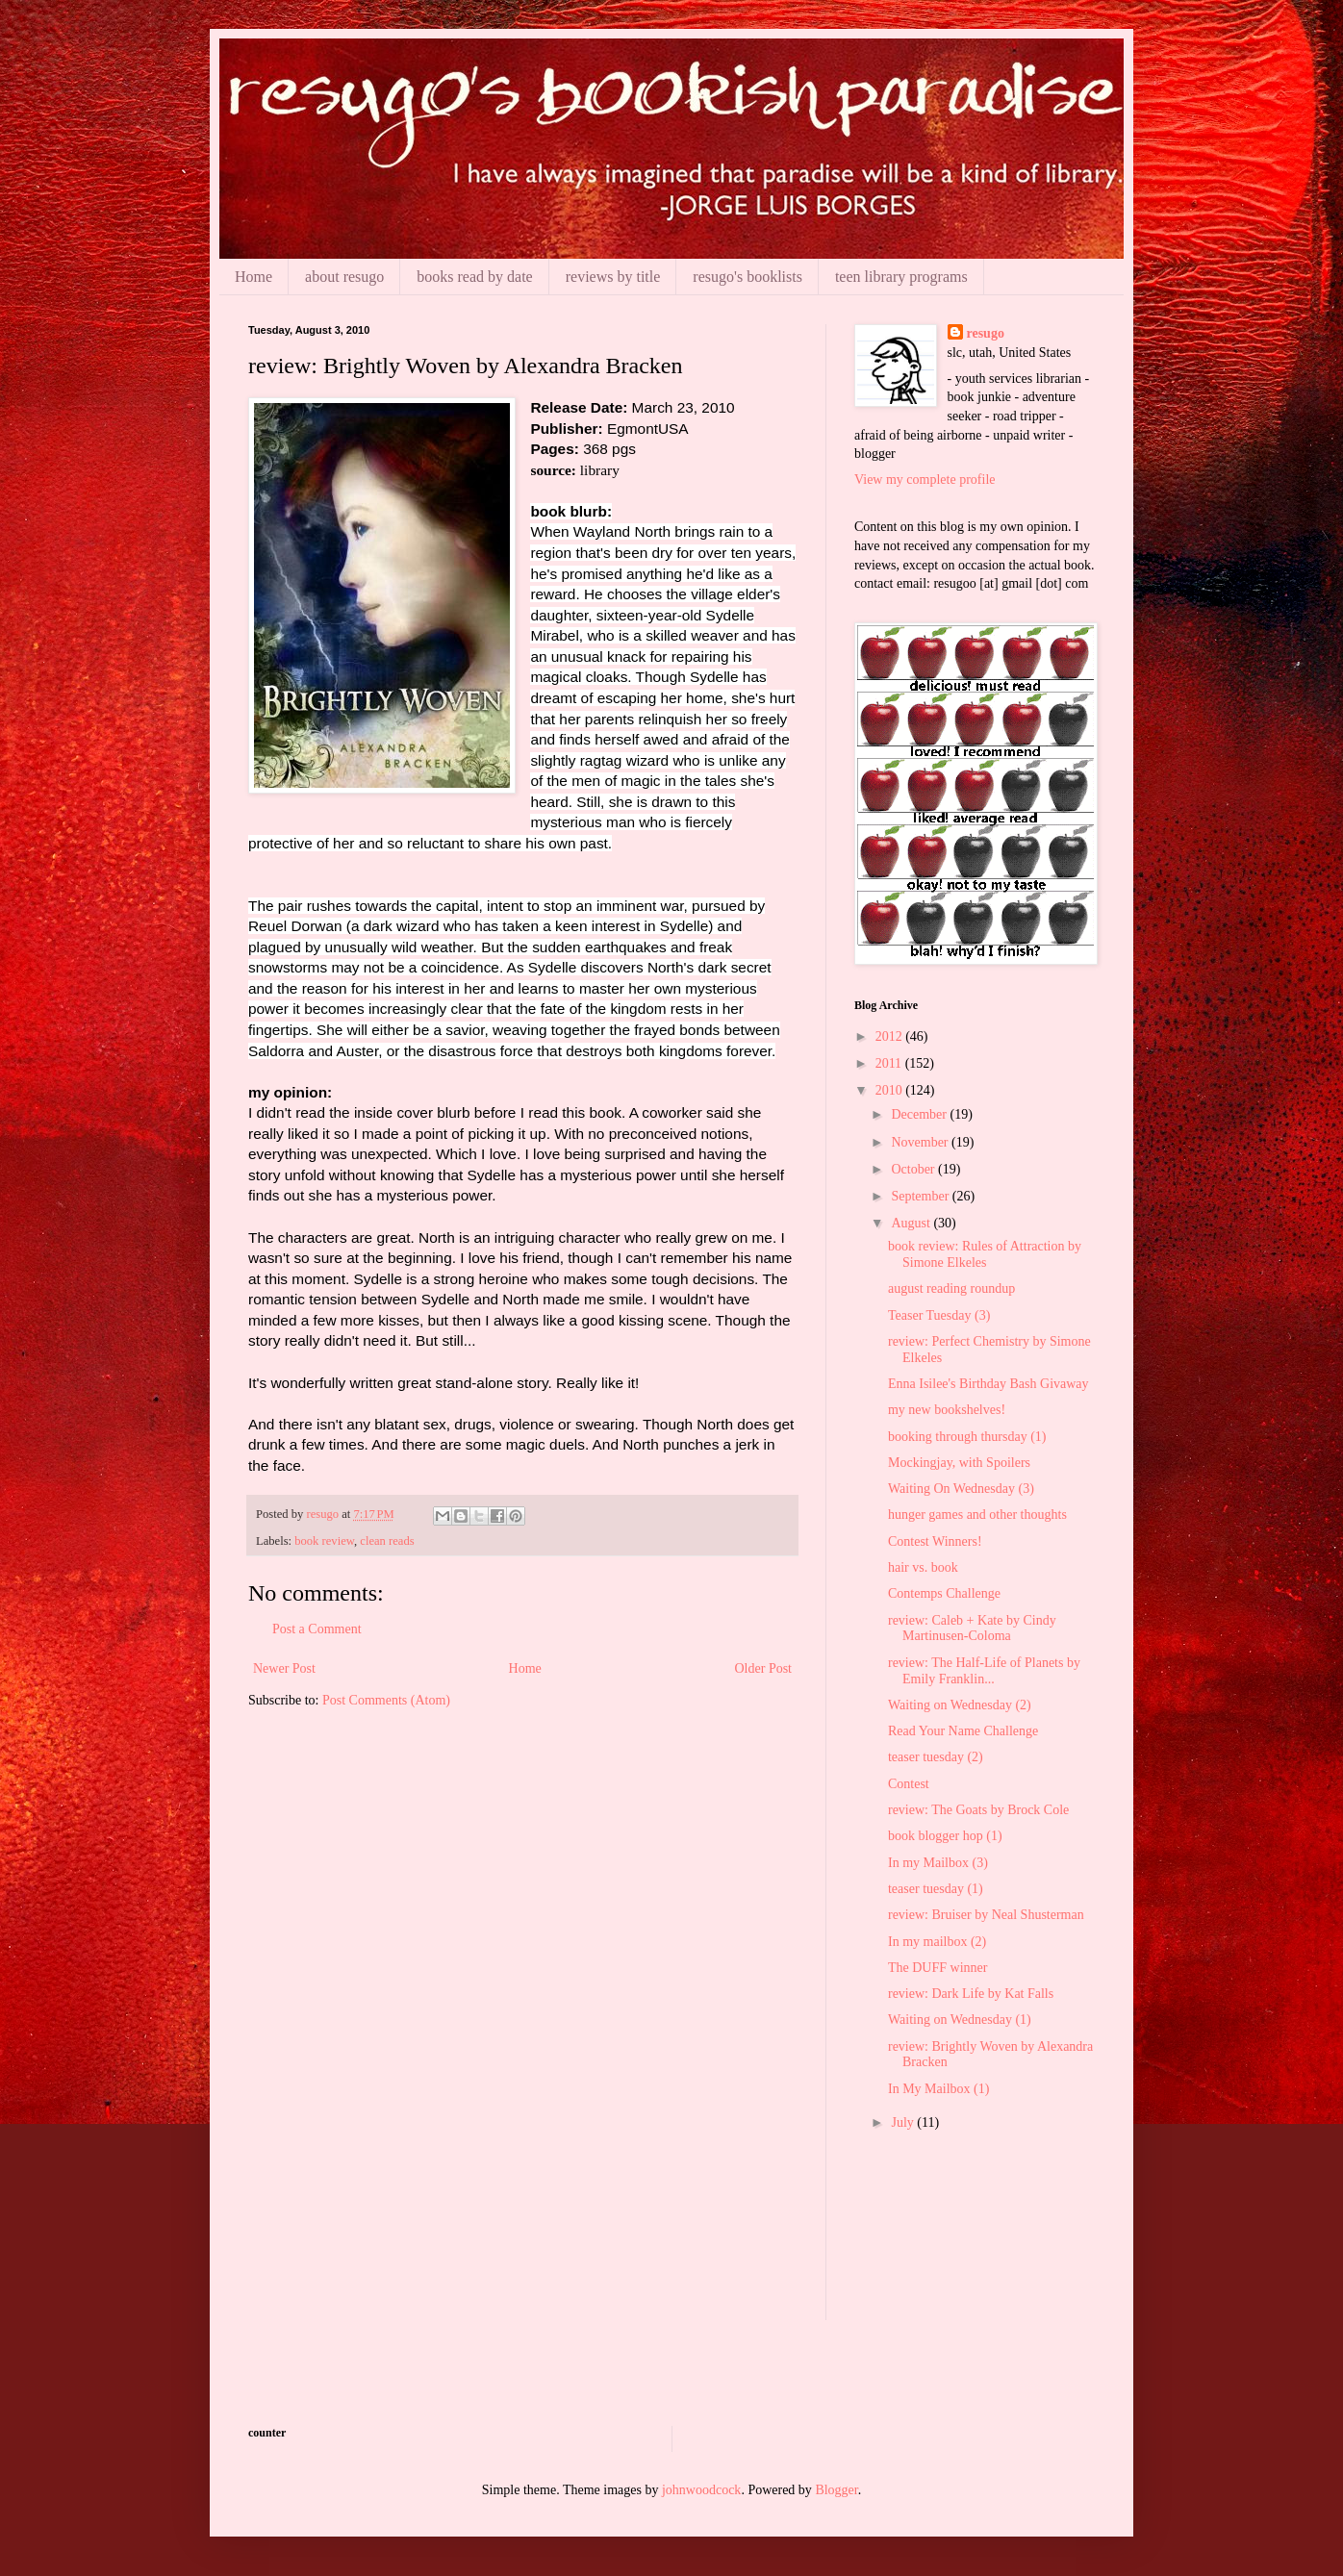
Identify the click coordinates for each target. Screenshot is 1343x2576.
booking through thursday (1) (967, 1436)
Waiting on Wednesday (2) (959, 1705)
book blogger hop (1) (945, 1836)
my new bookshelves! (946, 1409)
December (920, 1114)
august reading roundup (951, 1288)
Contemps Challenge (944, 1593)
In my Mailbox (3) (938, 1863)
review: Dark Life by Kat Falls (970, 1993)
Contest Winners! (935, 1541)
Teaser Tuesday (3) (939, 1315)
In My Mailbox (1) (938, 2089)
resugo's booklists (747, 276)
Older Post (764, 1668)
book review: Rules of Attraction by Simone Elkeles (984, 1254)
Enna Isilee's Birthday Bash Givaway (988, 1383)
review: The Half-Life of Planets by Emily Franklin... (984, 1670)
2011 (890, 1063)
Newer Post (284, 1668)
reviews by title (613, 276)
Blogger (836, 2490)
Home (253, 276)
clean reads (387, 1541)
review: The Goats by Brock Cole (978, 1810)
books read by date (474, 276)
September (921, 1196)
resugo (985, 333)
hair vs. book (923, 1567)
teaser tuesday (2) (935, 1757)
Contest (908, 1784)
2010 (890, 1090)
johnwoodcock (701, 2490)
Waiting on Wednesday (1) (959, 2019)
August (912, 1223)
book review (324, 1541)
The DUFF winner (937, 1967)
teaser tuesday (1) (935, 1888)
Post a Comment (317, 1629)
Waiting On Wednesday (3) (961, 1488)
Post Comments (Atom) (386, 1700)
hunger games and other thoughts (977, 1514)
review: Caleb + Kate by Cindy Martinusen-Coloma (972, 1628)
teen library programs (901, 276)
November (921, 1142)
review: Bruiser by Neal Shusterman (986, 1914)
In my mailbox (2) (937, 1941)
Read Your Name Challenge (963, 1731)
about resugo (344, 276)
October (914, 1169)
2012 (890, 1036)
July (904, 2122)
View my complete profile (925, 479)
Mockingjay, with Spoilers (959, 1462)
